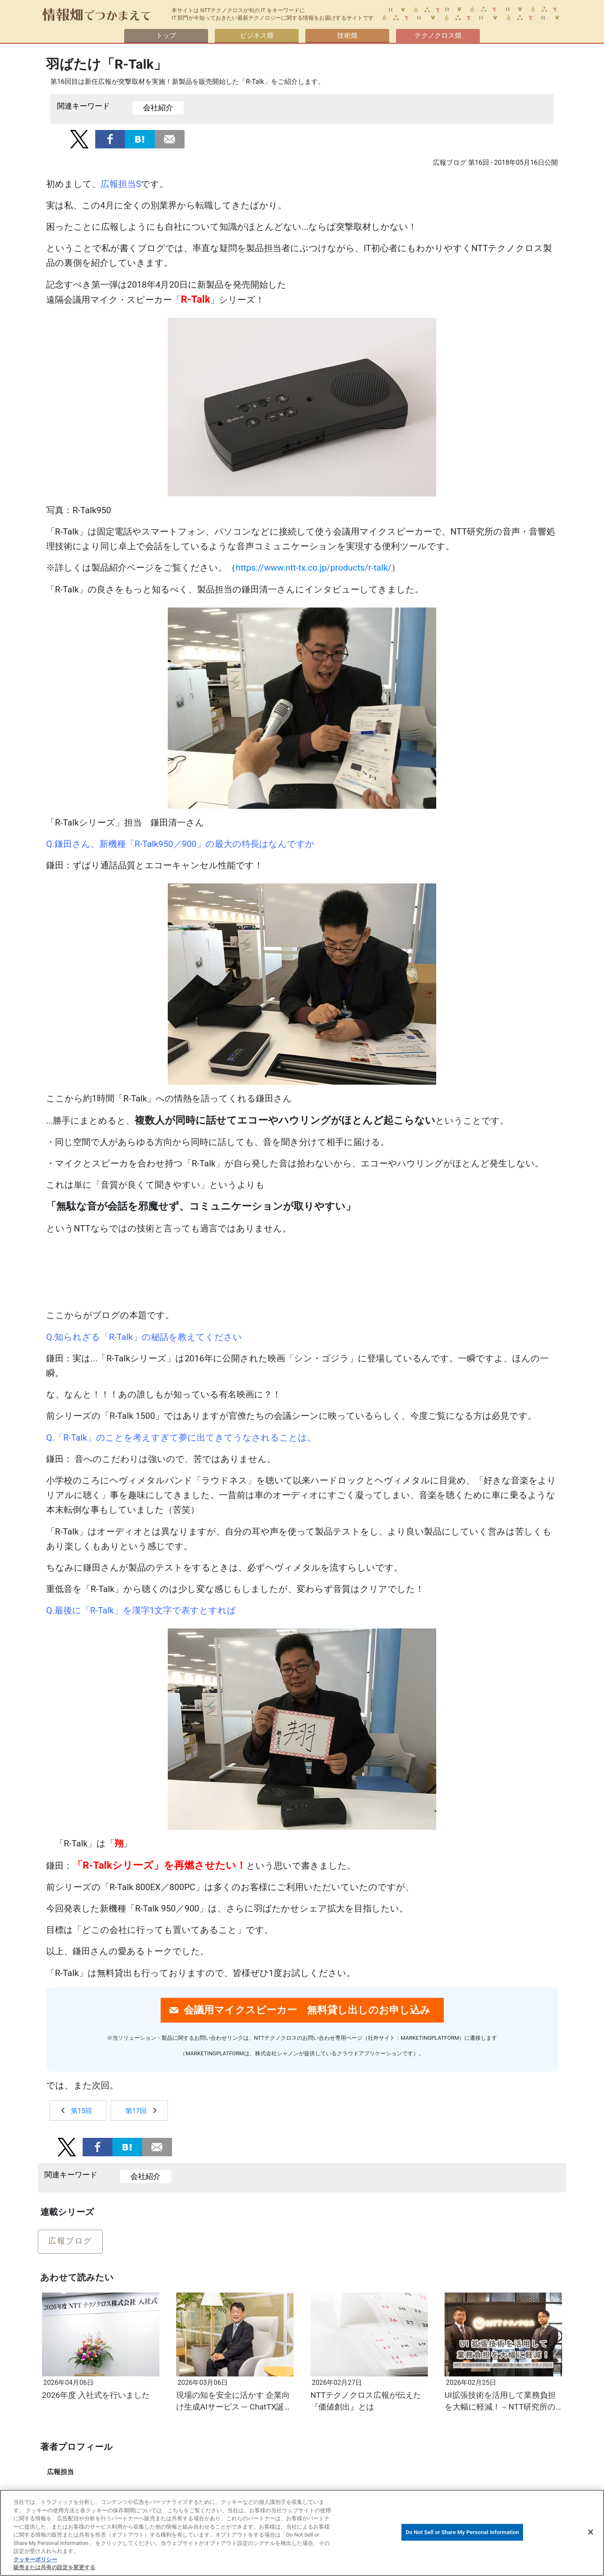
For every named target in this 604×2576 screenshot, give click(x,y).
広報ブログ (70, 2241)
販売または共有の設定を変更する (54, 2567)
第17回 (135, 2111)
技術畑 (347, 35)
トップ (166, 35)
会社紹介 (158, 108)
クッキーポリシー (35, 2559)
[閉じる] (590, 2532)
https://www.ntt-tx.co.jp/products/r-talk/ (313, 568)
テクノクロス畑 (437, 35)
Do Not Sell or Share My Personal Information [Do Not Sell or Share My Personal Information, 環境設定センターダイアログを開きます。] (462, 2532)
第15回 (81, 2111)
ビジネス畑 (256, 35)
